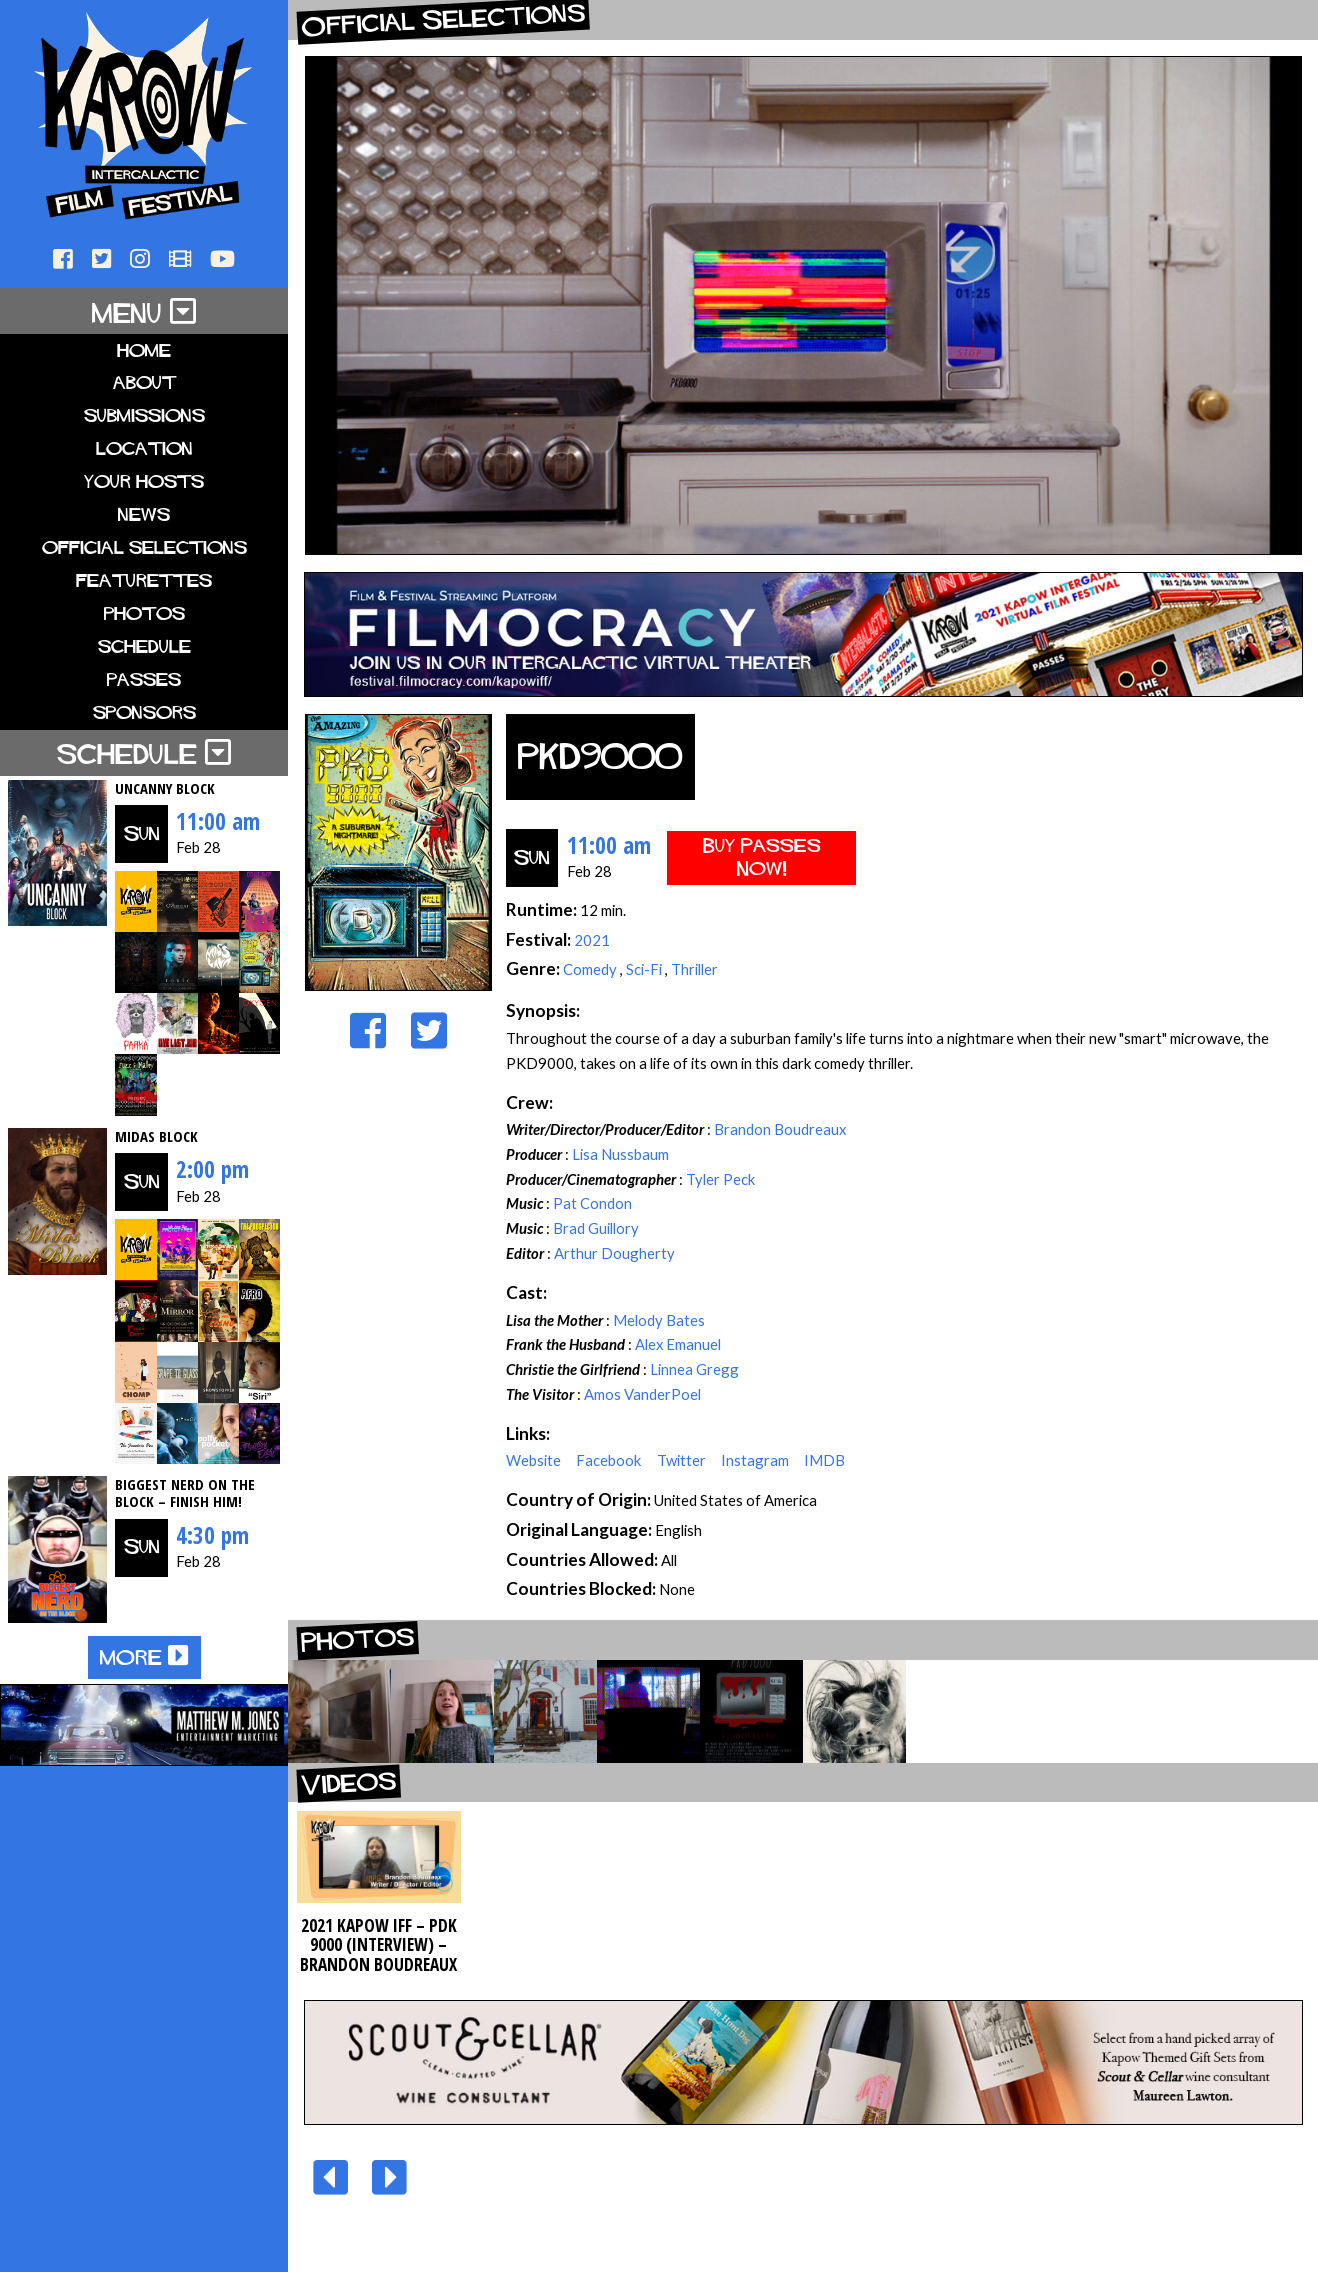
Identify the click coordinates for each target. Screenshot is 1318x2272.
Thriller (694, 969)
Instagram (756, 1460)
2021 (592, 940)
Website (535, 1460)
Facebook (610, 1460)
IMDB (824, 1460)
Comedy (591, 969)
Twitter (683, 1460)
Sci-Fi (645, 969)
